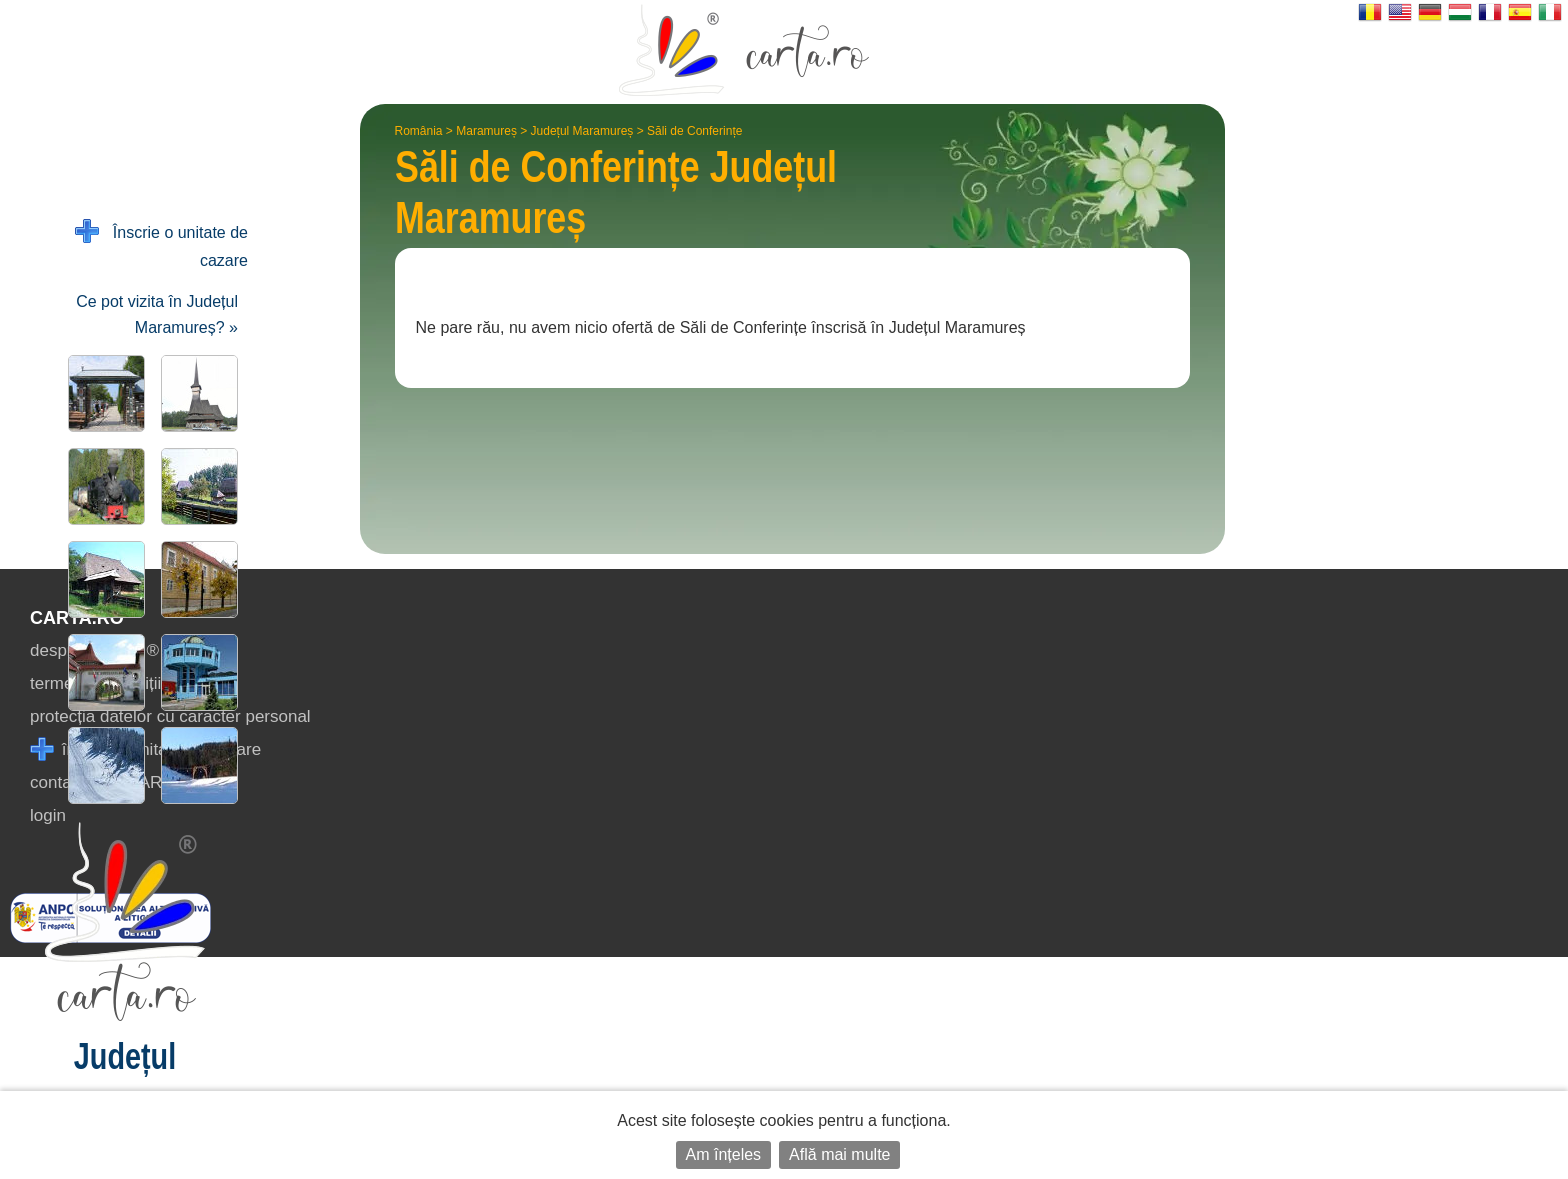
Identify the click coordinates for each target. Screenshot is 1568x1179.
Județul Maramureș (582, 131)
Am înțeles (724, 1154)
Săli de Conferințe (694, 131)
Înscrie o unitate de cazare (161, 244)
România (419, 131)
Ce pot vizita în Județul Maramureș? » (157, 314)
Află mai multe (839, 1154)
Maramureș (486, 131)
